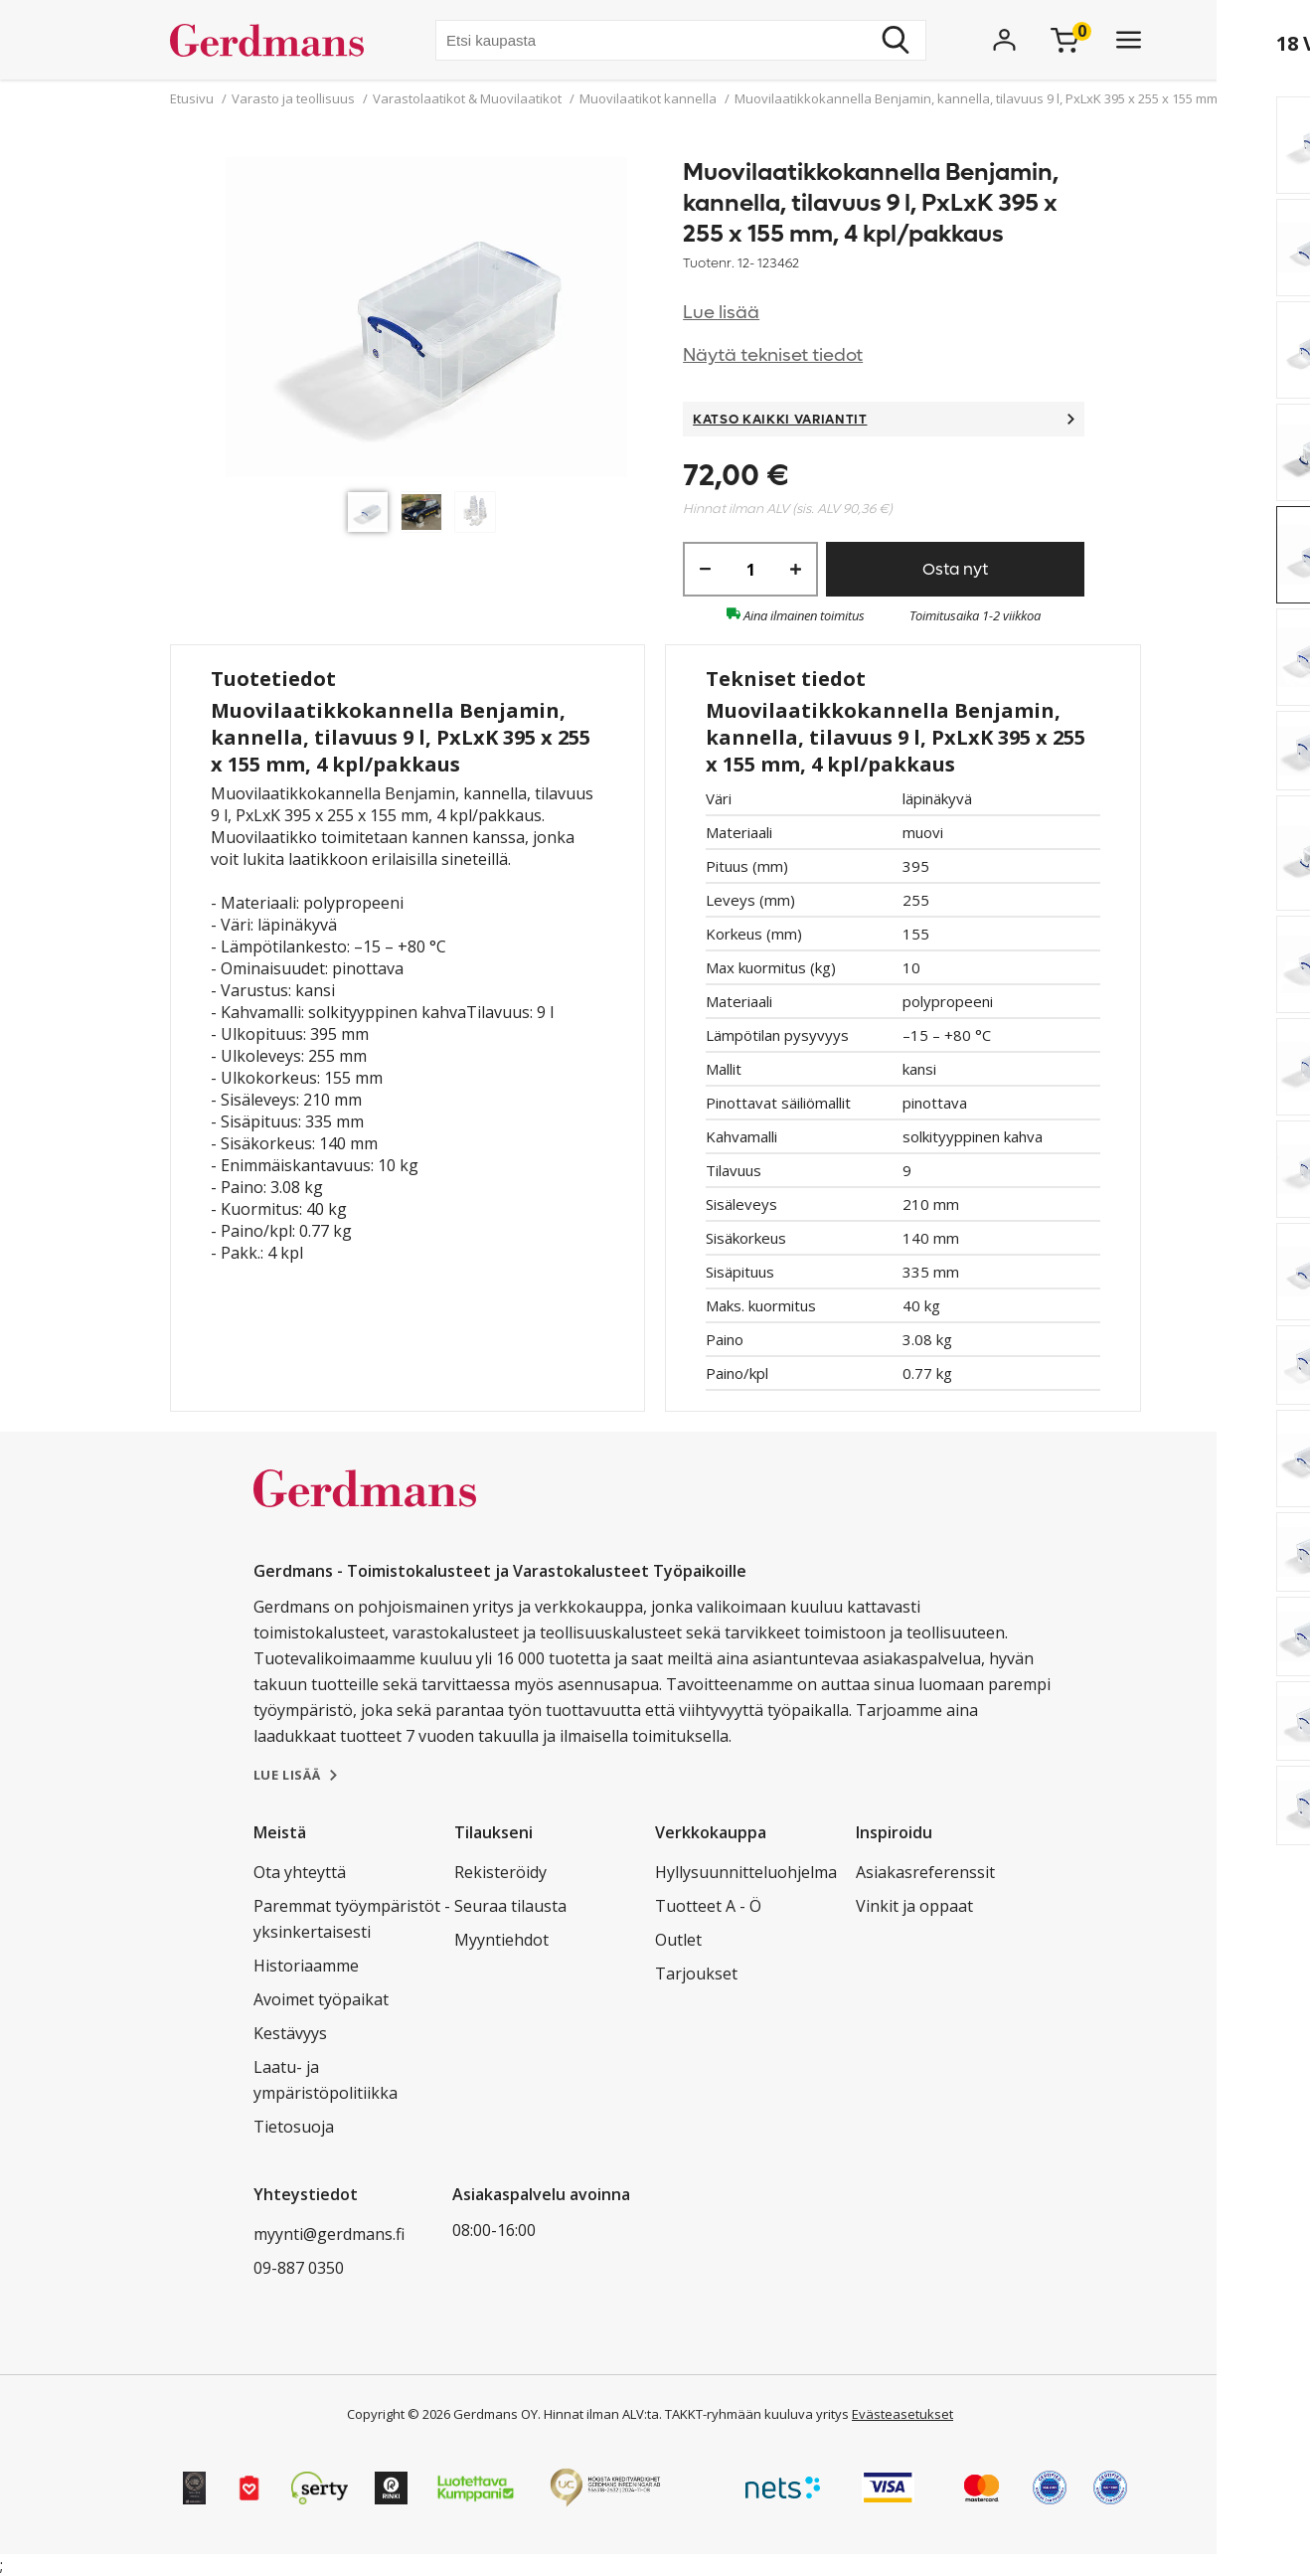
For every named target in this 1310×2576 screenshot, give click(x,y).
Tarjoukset (696, 1973)
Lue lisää (721, 312)
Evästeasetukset (902, 2414)
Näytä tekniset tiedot (773, 355)
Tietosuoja (293, 2127)
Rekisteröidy (500, 1872)
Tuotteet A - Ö (708, 1906)
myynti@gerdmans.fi (329, 2234)
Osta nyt (955, 569)
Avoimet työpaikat (321, 1999)
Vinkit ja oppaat (914, 1906)
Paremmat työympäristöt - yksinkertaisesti (351, 1919)
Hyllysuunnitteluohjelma (746, 1872)
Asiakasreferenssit (925, 1872)
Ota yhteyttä (299, 1872)
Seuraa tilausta (510, 1906)
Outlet (678, 1940)
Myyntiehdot (501, 1940)
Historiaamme (306, 1965)
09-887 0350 (298, 2268)
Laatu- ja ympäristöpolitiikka (325, 2080)
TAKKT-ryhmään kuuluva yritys (757, 2414)
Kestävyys (290, 2033)
